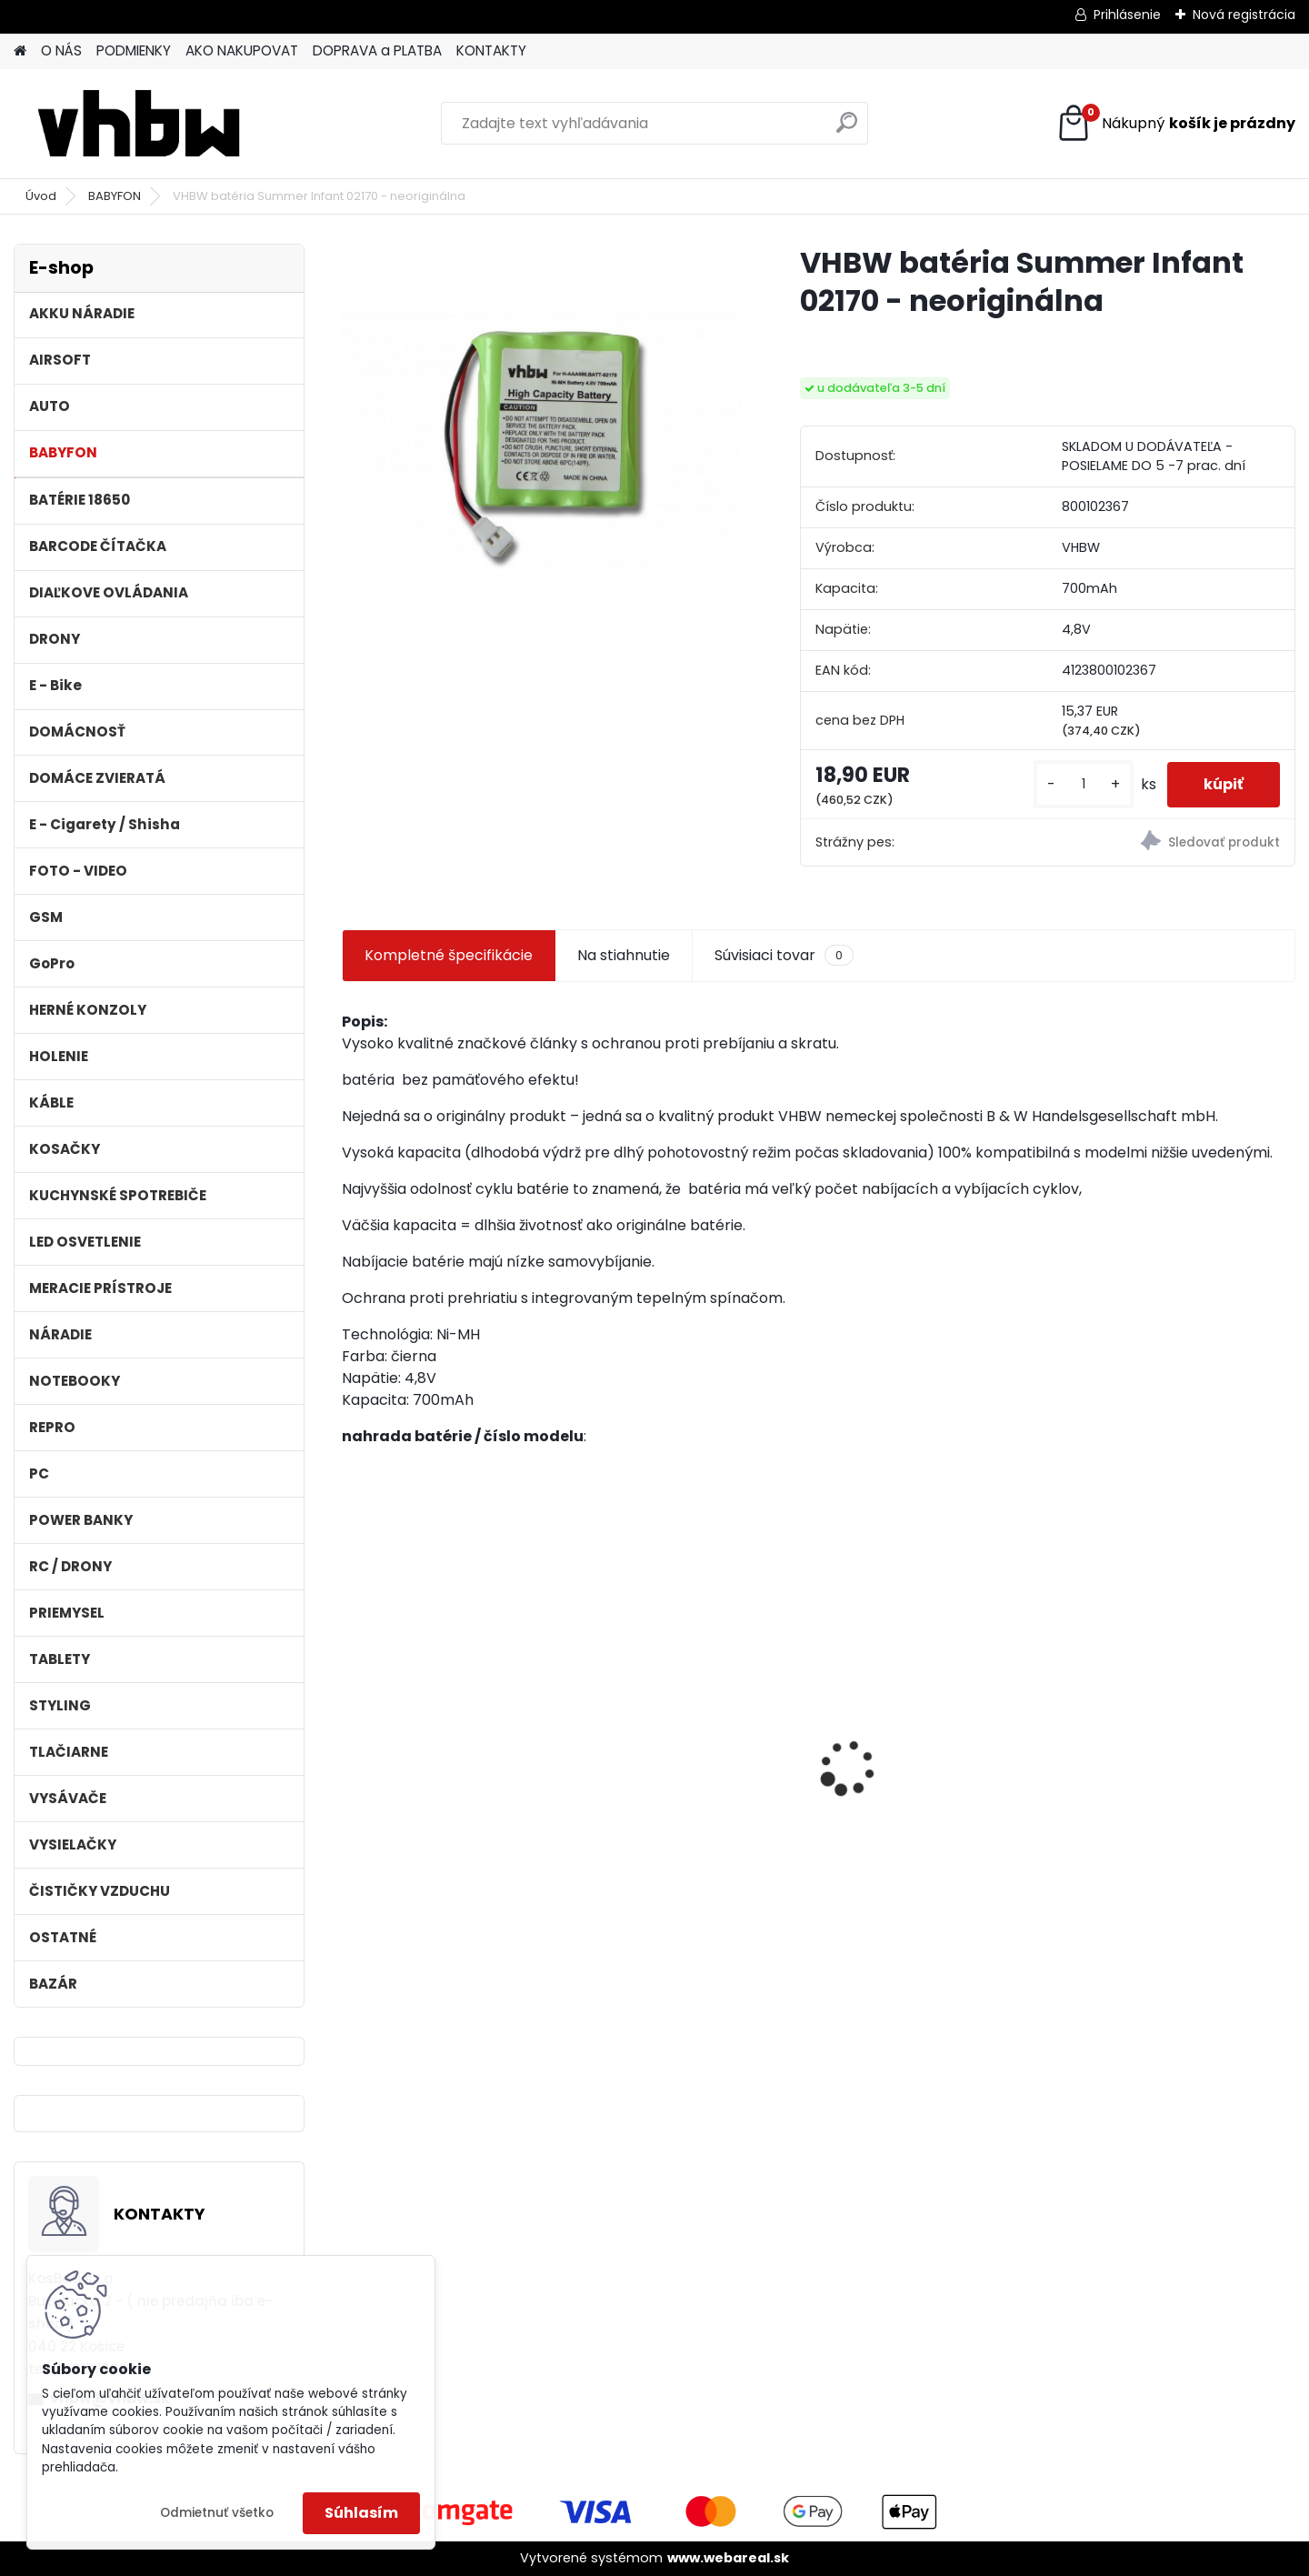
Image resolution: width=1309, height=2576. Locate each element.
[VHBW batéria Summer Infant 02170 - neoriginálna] (542, 444)
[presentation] (351, 1736)
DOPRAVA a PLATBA (377, 50)
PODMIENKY (133, 50)
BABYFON (114, 196)
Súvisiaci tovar (784, 956)
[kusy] (1083, 784)
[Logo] (139, 123)
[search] (846, 129)
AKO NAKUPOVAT (241, 50)
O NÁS (61, 50)
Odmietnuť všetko (217, 2512)
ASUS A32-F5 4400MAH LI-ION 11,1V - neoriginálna (930, 1744)
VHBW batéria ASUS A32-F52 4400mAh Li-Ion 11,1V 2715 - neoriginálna (697, 1736)
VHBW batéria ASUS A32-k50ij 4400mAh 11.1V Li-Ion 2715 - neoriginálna (445, 1736)
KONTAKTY (491, 50)
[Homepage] (20, 51)
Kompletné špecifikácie (449, 955)
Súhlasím (361, 2512)
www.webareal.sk (728, 2558)
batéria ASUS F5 (1136, 1715)
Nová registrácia (1244, 14)
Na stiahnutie (623, 955)
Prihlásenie (1127, 14)
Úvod (40, 196)
